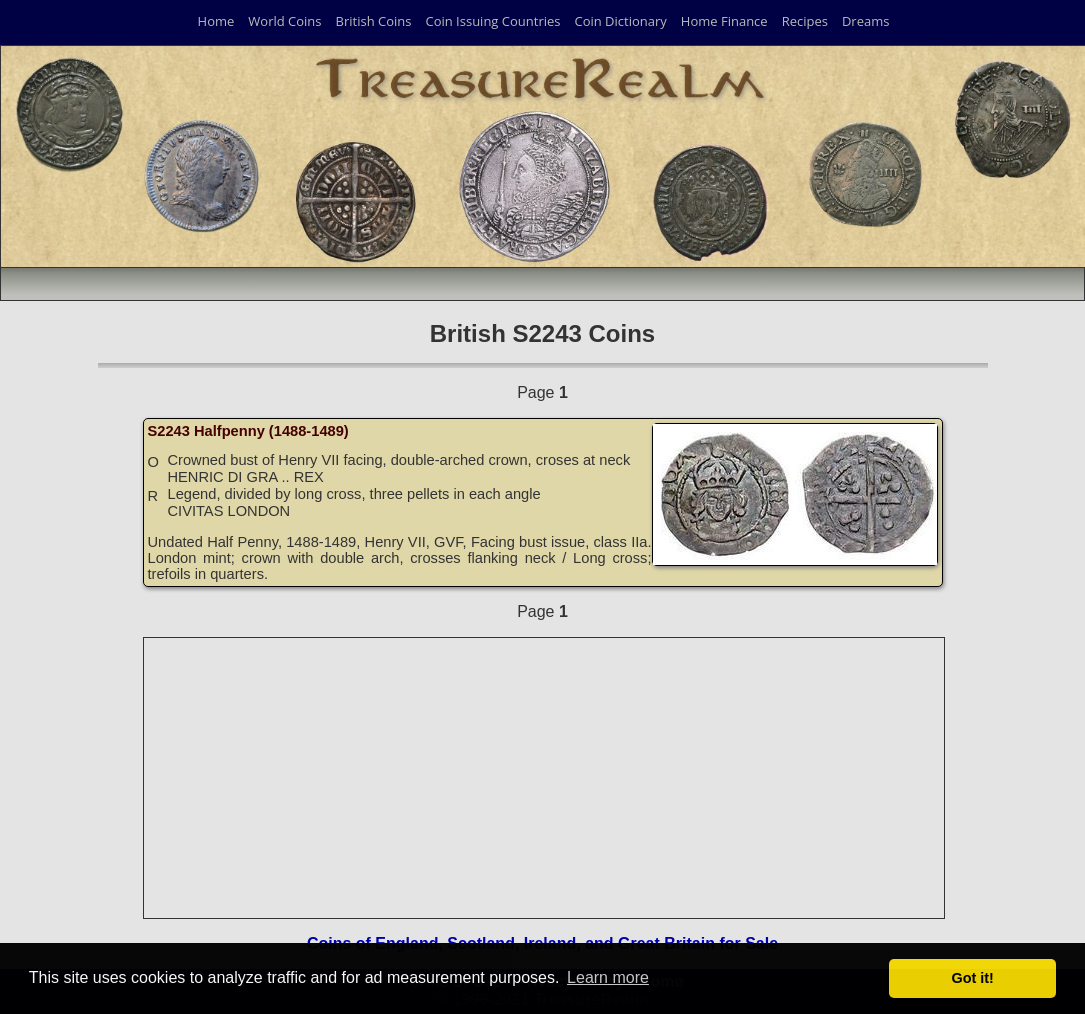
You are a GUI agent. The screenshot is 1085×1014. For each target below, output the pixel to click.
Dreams (866, 21)
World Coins (284, 21)
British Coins (374, 21)
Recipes (805, 21)
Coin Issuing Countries (492, 21)
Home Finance (724, 21)
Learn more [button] (608, 977)
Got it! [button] (973, 978)
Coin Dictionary (620, 21)
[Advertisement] (545, 778)
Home (216, 21)
